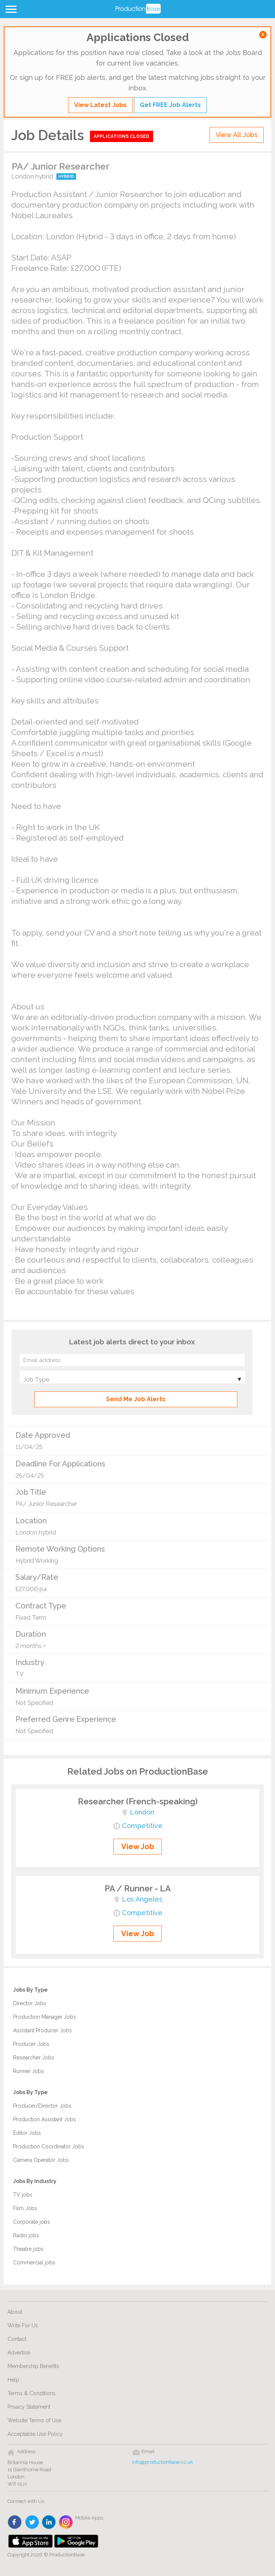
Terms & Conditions (32, 2393)
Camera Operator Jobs (41, 2160)
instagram (66, 2522)
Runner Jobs (28, 2071)
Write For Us (23, 2325)
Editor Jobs (27, 2133)
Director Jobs (29, 2003)
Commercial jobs (34, 2263)
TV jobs (22, 2195)
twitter (32, 2522)
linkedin (49, 2522)
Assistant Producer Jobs (42, 2030)
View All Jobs (237, 135)
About (15, 2312)
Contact (17, 2339)
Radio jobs (26, 2235)
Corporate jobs (31, 2222)
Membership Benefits (33, 2366)
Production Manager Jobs (44, 2017)
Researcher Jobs (33, 2058)
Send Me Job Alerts (136, 1399)
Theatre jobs (28, 2249)
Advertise (19, 2353)
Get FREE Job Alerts (170, 105)
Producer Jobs (31, 2044)
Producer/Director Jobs (42, 2106)
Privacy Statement (29, 2407)
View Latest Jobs (100, 105)
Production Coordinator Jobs (48, 2146)
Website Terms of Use (34, 2420)
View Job (137, 1846)
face (15, 2522)
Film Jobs (25, 2208)
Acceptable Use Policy (35, 2434)
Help (13, 2380)
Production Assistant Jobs (44, 2119)
